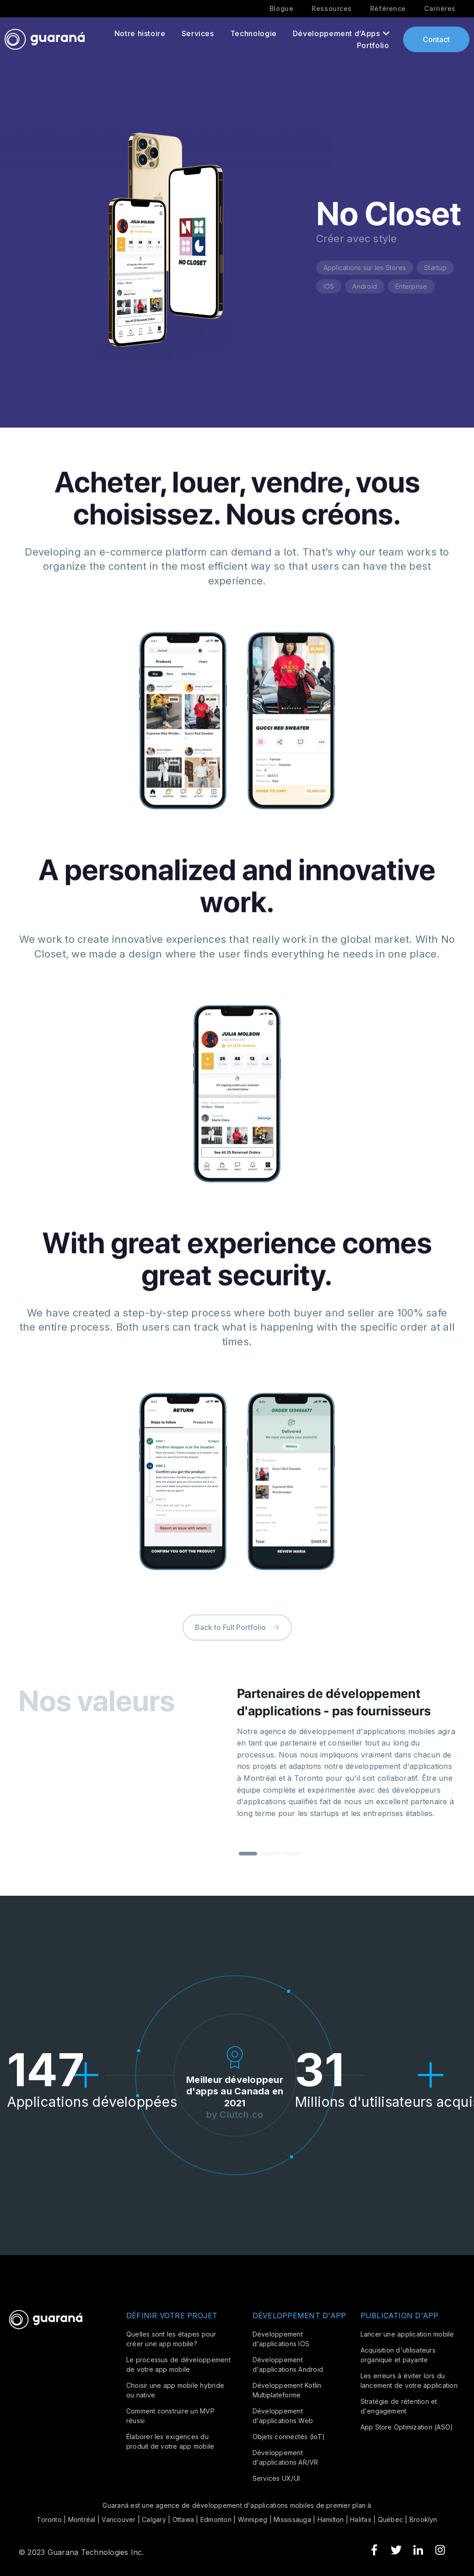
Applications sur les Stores (364, 267)
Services (198, 33)
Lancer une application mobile (407, 2334)
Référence (388, 8)
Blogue (281, 8)
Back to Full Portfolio (237, 1643)
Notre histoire (140, 33)
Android (364, 286)
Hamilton (331, 2519)
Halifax (361, 2519)
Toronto (49, 2519)
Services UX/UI (276, 2478)
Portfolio (373, 45)
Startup (435, 267)
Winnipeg (253, 2519)
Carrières (440, 8)
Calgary (154, 2519)
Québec (390, 2519)
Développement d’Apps (336, 33)
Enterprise (411, 286)
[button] (248, 1863)
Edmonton (216, 2519)
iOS (328, 286)
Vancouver (118, 2519)
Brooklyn (423, 2519)
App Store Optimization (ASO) (407, 2427)
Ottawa (183, 2519)
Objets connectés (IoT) (289, 2436)
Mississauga (292, 2519)
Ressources (332, 8)
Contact (436, 39)
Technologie (253, 33)
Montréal (82, 2519)
